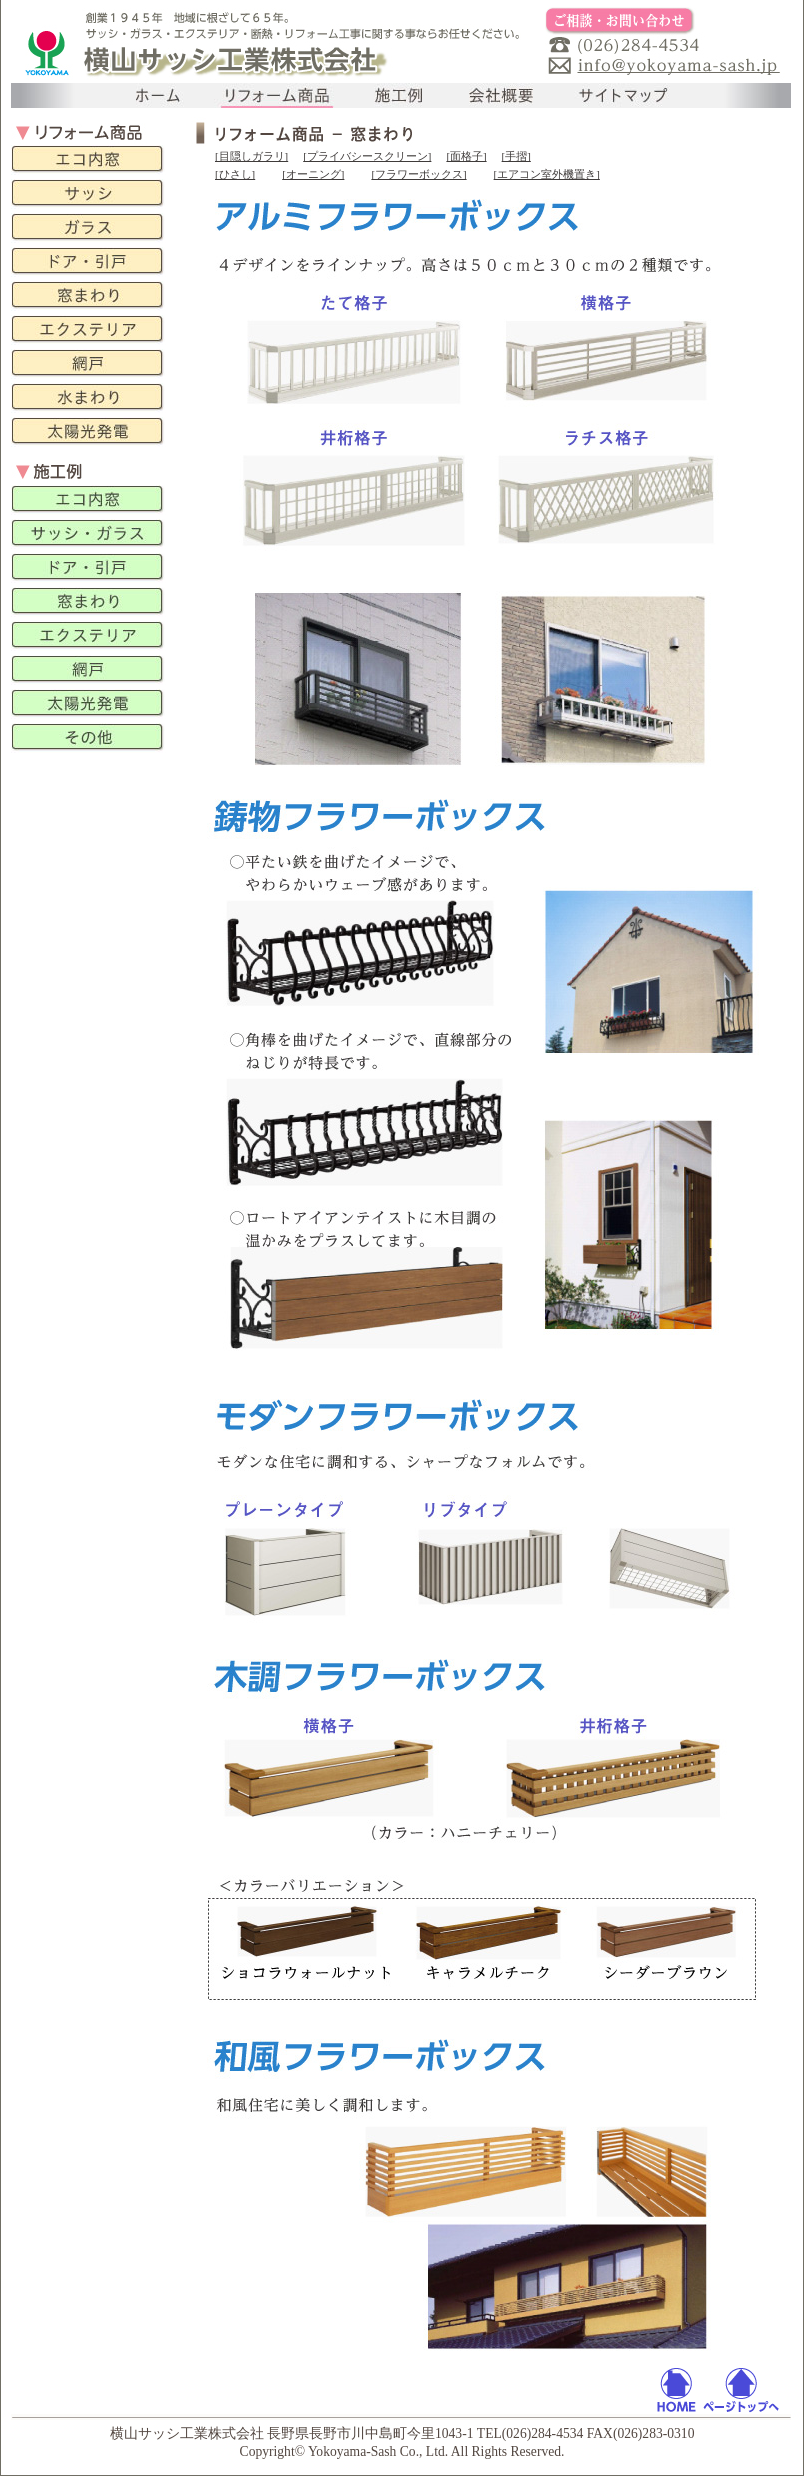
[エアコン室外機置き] (547, 174)
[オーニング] (313, 174)
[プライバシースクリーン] (367, 156)
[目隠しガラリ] (251, 156)
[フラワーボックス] (418, 174)
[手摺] (516, 156)
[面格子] (466, 156)
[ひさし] (235, 174)
